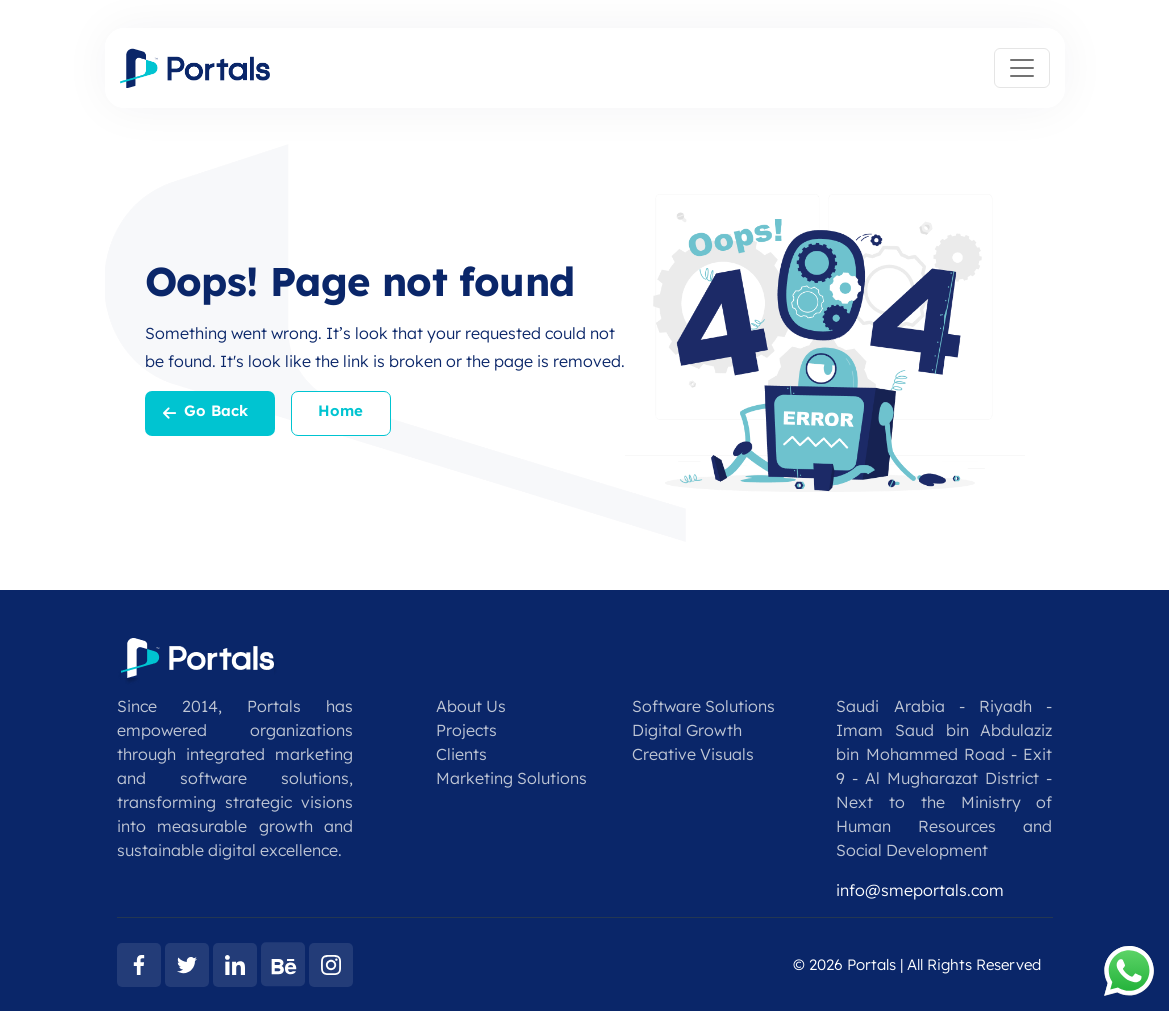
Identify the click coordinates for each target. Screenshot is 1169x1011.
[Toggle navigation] (1022, 68)
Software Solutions (703, 706)
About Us (471, 706)
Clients (461, 754)
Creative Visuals (693, 754)
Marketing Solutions (511, 778)
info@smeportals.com (920, 890)
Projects (466, 730)
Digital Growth (687, 730)
